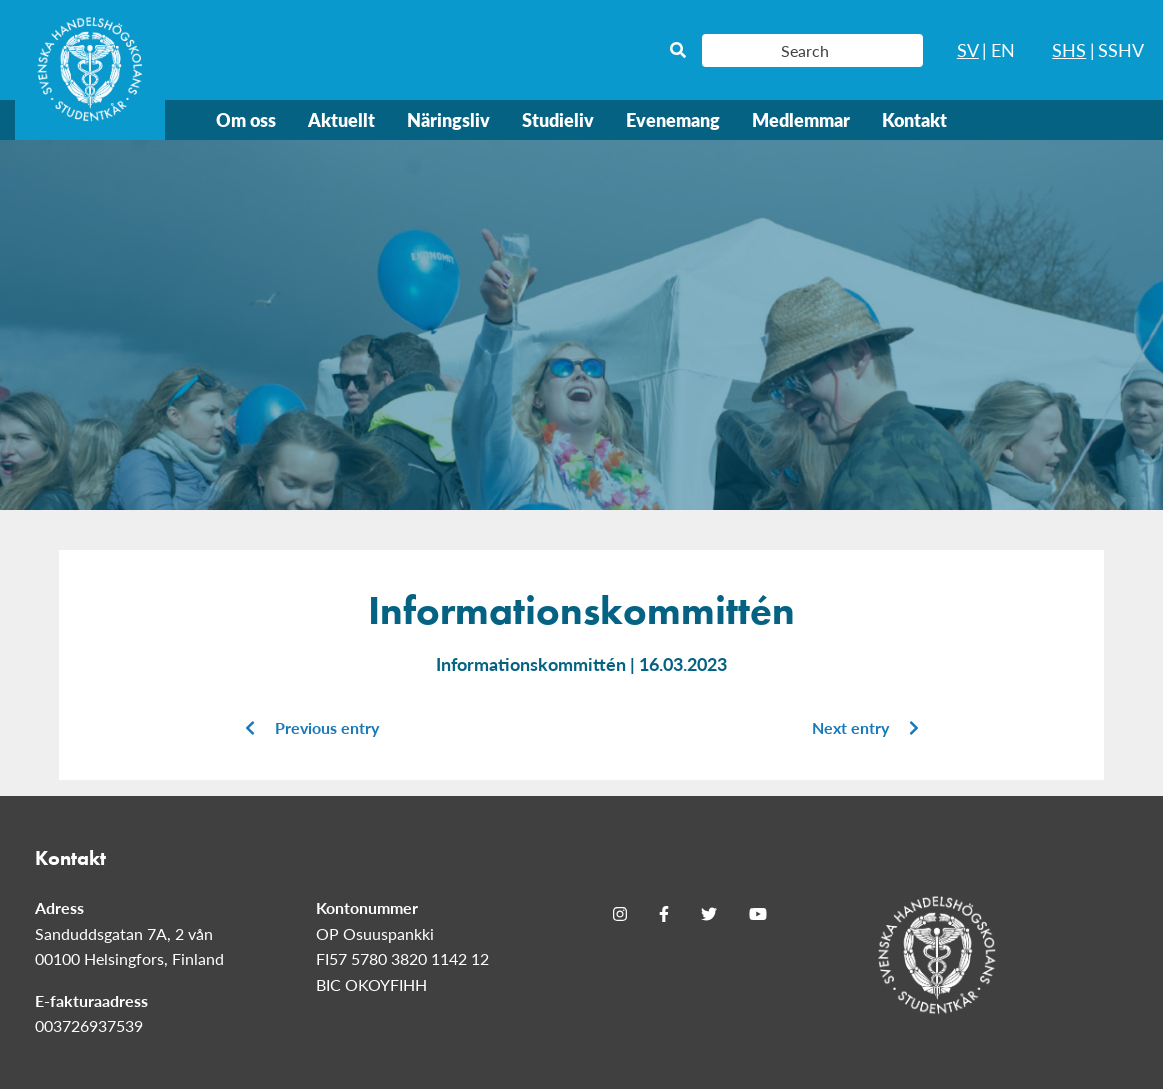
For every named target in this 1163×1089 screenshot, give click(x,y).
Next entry (865, 727)
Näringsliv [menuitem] (448, 119)
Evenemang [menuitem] (673, 119)
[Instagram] (620, 914)
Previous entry (312, 727)
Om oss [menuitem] (246, 119)
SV (968, 49)
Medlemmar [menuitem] (801, 119)
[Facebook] (664, 914)
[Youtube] (758, 914)
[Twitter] (709, 914)
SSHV (1121, 49)
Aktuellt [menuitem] (341, 119)
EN (1003, 49)
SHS (1069, 49)
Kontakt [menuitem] (914, 119)
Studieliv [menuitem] (558, 119)
